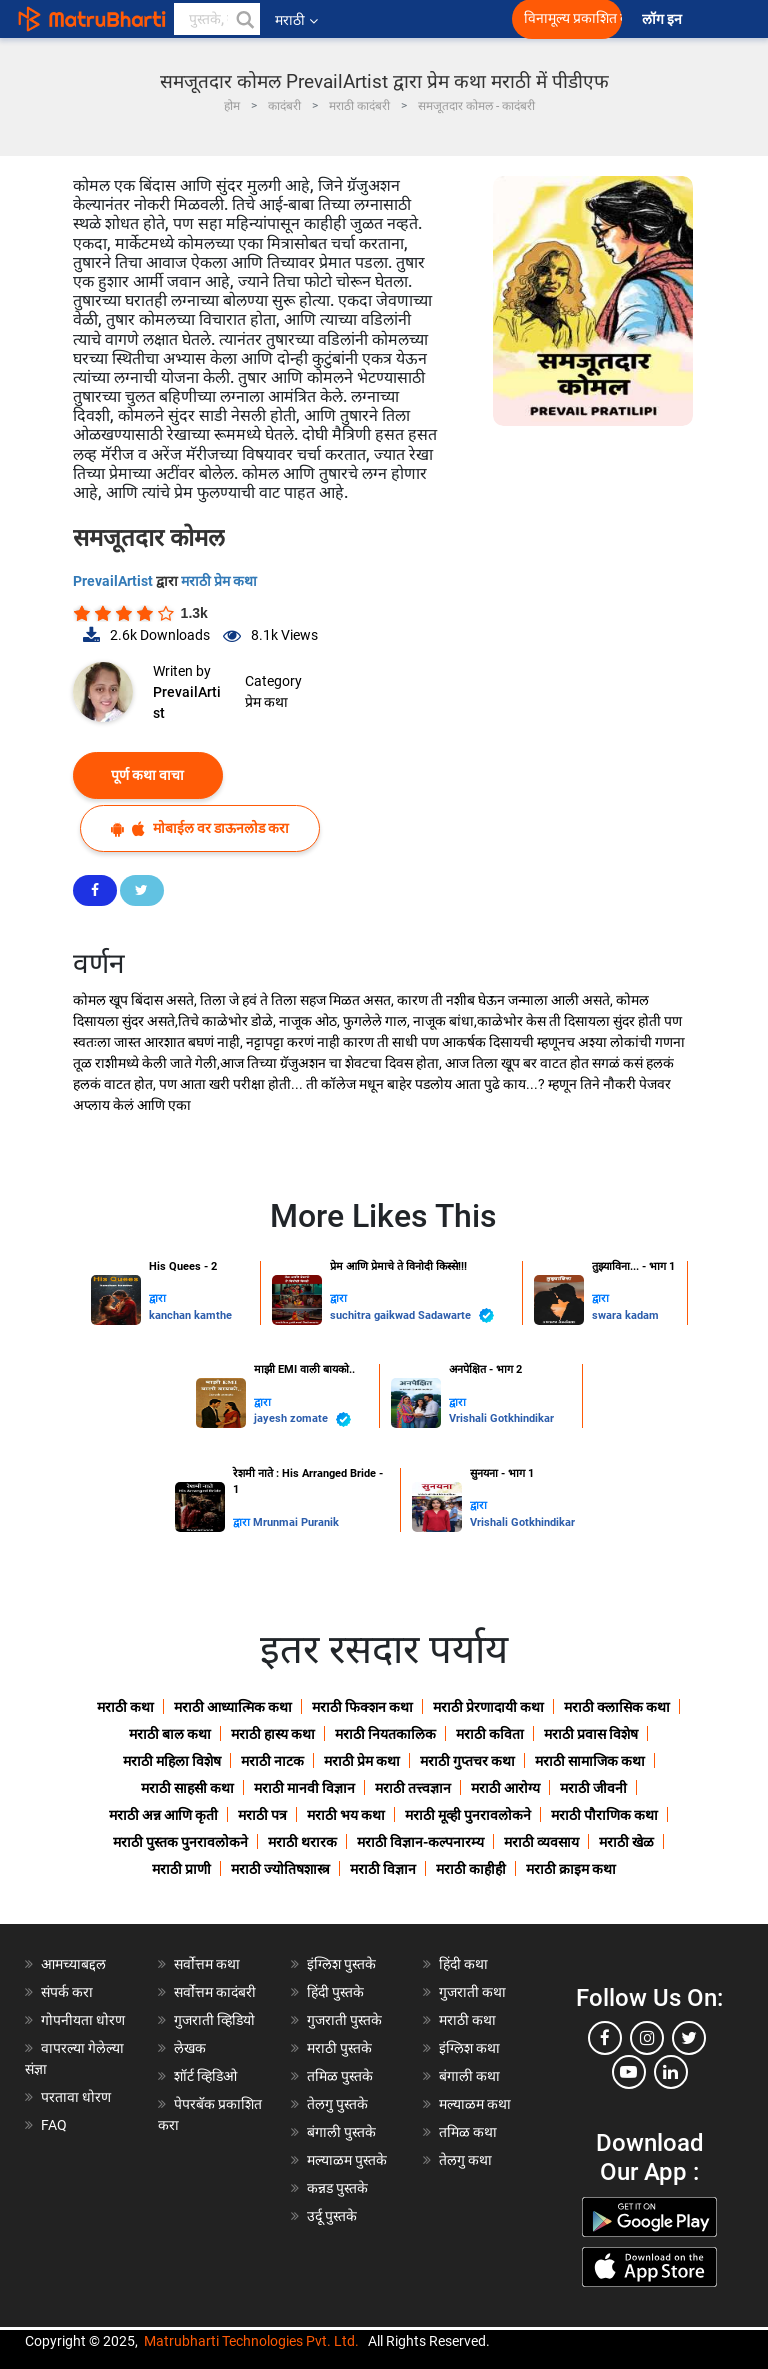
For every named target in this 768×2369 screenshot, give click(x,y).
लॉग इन (665, 19)
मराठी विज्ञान (383, 1869)
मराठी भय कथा (346, 1815)
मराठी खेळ (626, 1842)
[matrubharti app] (450, 19)
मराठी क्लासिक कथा (617, 1707)
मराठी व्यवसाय (541, 1842)
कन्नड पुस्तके (337, 2188)
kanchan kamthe (190, 1315)
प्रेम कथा (266, 702)
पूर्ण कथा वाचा (147, 775)
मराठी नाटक (272, 1761)
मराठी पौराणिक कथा (604, 1815)
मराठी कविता (490, 1734)
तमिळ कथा (468, 2132)
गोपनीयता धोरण (83, 2020)
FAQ (54, 2125)
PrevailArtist (114, 581)
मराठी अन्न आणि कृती (163, 1815)
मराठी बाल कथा (170, 1734)
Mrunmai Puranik (296, 1522)
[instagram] (647, 2038)
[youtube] (629, 2072)
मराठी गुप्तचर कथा (467, 1761)
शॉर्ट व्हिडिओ (205, 2076)
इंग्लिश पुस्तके (341, 1964)
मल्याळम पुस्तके (347, 2160)
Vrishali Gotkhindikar (501, 1418)
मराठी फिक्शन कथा (362, 1707)
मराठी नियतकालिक (385, 1734)
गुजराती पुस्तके (344, 2020)
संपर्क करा (67, 1992)
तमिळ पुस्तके (340, 2076)
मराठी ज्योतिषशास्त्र (280, 1869)
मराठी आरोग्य (505, 1788)
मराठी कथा (125, 1707)
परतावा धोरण (77, 2097)
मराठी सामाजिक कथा (590, 1761)
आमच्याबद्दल (73, 1964)
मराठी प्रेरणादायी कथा (488, 1707)
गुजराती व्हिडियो (214, 2020)
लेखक (190, 2048)
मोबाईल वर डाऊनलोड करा (200, 828)
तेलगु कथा (465, 2160)
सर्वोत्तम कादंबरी (215, 1992)
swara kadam (625, 1315)
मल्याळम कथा (475, 2104)
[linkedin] (671, 2072)
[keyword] (217, 19)
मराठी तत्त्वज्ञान (413, 1788)
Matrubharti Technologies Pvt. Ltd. (251, 2341)
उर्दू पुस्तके (332, 2216)
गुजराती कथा (472, 1992)
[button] (244, 19)
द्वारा (157, 1298)
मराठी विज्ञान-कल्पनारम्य (420, 1842)
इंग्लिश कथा (469, 2048)
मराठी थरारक (302, 1842)
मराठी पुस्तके (339, 2048)
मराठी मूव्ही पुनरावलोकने (468, 1815)
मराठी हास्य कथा (273, 1734)
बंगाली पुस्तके (341, 2132)
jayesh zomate (302, 1419)
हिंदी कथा (463, 1964)
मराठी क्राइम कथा (571, 1869)
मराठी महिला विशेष (172, 1761)
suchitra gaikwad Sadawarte (412, 1315)
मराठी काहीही (471, 1869)
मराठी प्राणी (181, 1869)
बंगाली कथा (469, 2076)
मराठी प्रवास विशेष (591, 1734)
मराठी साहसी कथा (187, 1788)
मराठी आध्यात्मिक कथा (233, 1707)
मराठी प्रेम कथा (219, 581)
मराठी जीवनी (593, 1788)
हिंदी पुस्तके (335, 1992)
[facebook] (605, 2038)
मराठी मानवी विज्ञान (304, 1788)
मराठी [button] (296, 20)
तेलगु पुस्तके (337, 2104)
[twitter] (689, 2038)
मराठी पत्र (262, 1815)
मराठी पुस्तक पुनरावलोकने (180, 1842)
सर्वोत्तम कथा (207, 1964)
